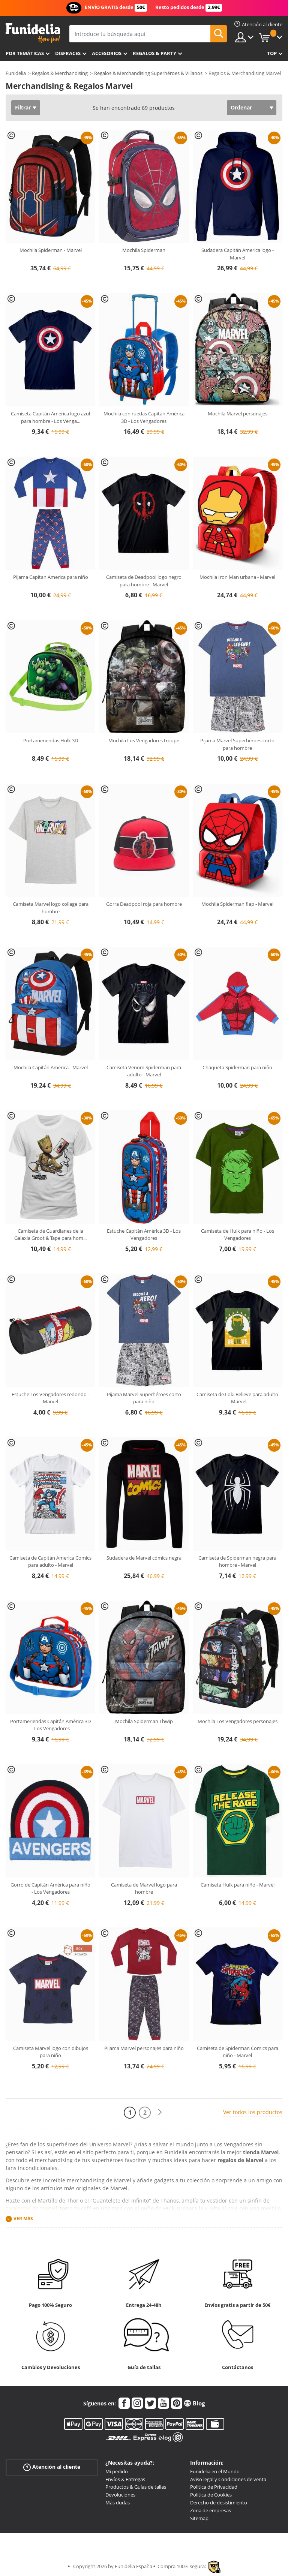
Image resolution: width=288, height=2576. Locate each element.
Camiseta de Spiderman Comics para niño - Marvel (237, 2052)
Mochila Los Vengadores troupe (143, 740)
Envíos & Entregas (125, 2479)
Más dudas (117, 2502)
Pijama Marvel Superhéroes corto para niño (144, 1398)
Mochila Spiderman (143, 250)
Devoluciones (120, 2494)
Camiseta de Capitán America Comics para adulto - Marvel (50, 1561)
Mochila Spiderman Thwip (144, 1721)
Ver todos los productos (252, 2112)
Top (272, 53)
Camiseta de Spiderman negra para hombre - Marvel (237, 1561)
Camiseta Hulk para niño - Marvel (237, 1884)
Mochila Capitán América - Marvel (51, 1067)
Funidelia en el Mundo (215, 2471)
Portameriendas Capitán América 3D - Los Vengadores (50, 1725)
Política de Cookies (211, 2494)
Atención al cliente (51, 2467)
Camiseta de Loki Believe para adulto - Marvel (237, 1398)
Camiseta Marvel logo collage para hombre (50, 908)
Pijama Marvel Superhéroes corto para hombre (237, 744)
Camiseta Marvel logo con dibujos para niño (50, 2052)
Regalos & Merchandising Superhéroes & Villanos (148, 73)
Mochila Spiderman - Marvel (51, 250)
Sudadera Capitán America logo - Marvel (237, 254)
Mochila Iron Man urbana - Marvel (237, 577)
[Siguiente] (160, 2112)
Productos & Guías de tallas (135, 2486)
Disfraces (68, 53)
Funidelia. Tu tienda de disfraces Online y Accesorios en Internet (33, 33)
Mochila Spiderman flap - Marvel (237, 904)
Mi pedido (116, 2471)
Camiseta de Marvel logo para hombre (144, 1888)
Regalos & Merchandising (60, 73)
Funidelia (16, 73)
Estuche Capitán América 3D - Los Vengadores (144, 1234)
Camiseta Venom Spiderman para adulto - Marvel (143, 1071)
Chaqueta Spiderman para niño (237, 1067)
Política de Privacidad (213, 2486)
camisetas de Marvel (31, 2208)
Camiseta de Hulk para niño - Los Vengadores (237, 1234)
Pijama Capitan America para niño (50, 577)
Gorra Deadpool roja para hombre (144, 904)
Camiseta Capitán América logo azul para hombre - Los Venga (50, 417)
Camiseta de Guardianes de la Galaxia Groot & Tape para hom (50, 1234)
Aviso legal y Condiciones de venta (228, 2479)
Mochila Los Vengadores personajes (238, 1721)
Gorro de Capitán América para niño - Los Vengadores (50, 1888)
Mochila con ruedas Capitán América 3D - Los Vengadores (144, 417)
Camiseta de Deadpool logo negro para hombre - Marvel (144, 581)
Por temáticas (25, 53)
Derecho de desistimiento (218, 2502)
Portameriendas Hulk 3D (50, 740)
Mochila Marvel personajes (237, 413)
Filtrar (23, 107)
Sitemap (199, 2518)
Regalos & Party (154, 53)
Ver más (23, 2218)
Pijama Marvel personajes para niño (144, 2048)
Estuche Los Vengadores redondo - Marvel (50, 1398)
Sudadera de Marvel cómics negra (144, 1557)
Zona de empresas (210, 2510)
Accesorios (107, 53)
